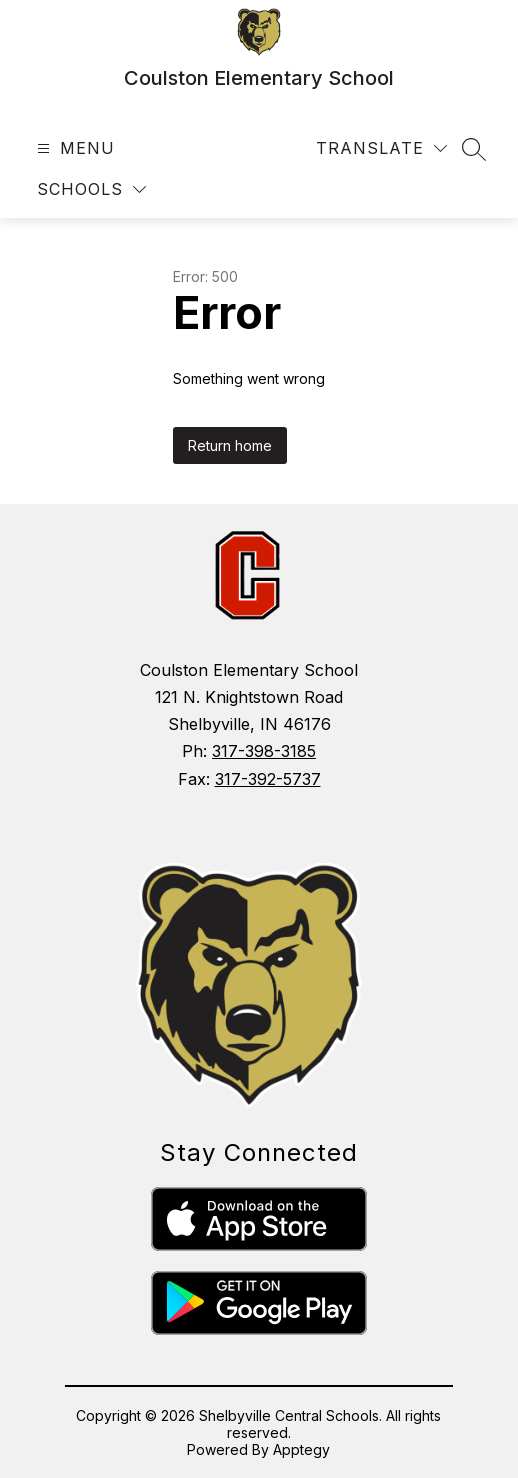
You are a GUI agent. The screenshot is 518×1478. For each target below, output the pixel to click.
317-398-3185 (264, 751)
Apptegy (301, 1449)
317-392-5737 (268, 779)
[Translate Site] (381, 148)
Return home (230, 445)
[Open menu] (73, 148)
